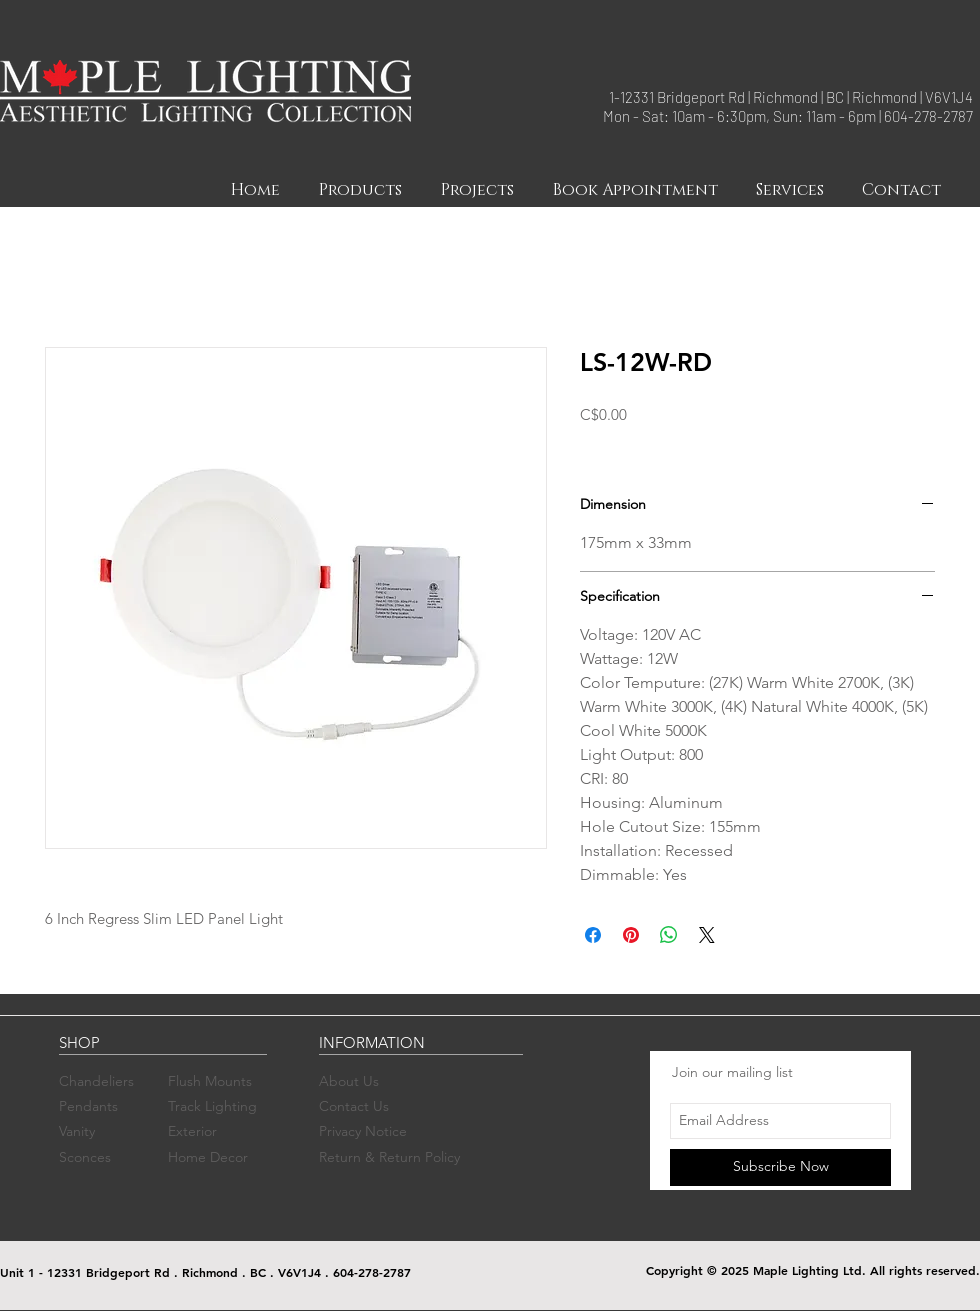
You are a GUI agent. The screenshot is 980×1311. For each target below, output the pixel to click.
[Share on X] (707, 935)
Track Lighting (212, 1106)
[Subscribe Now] (780, 1167)
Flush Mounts (210, 1081)
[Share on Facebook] (593, 935)
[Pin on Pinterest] (631, 935)
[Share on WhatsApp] (669, 935)
